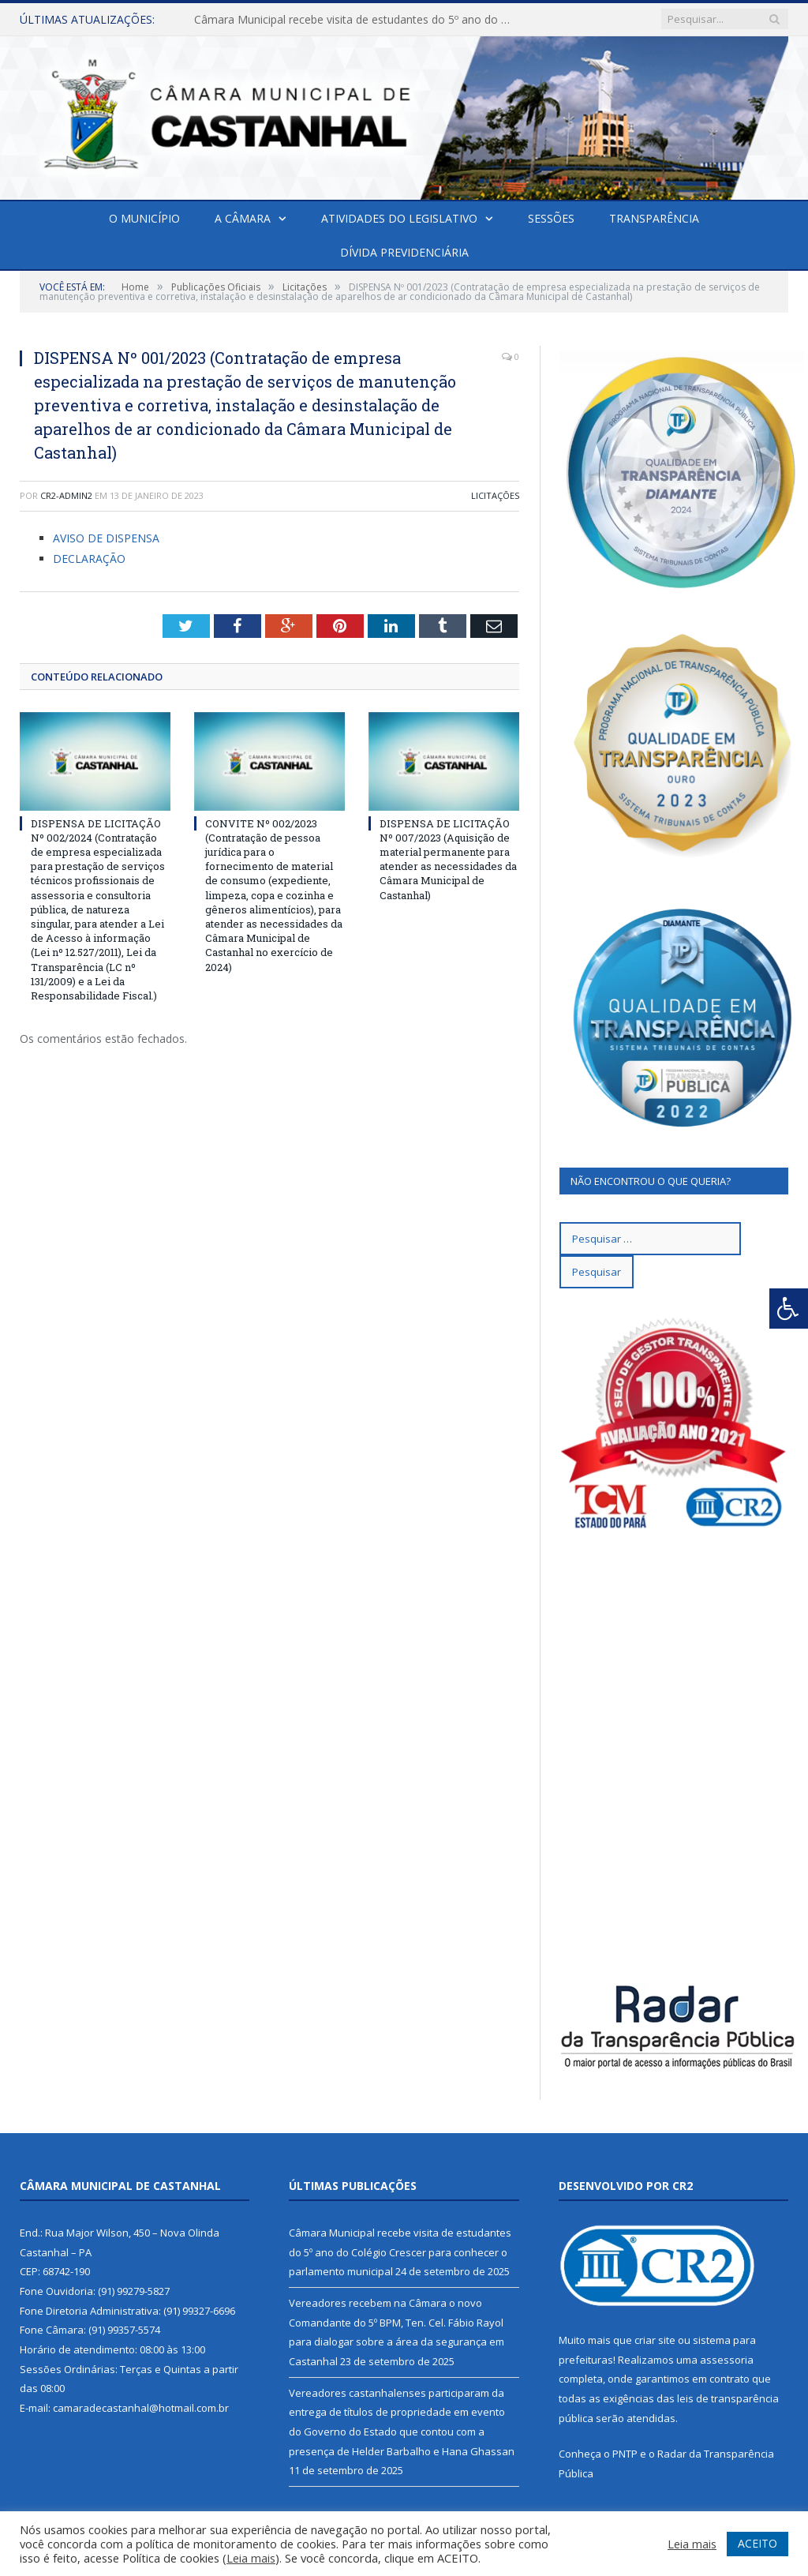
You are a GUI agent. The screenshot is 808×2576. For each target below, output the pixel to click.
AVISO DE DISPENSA (106, 538)
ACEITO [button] (757, 2543)
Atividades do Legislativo (399, 218)
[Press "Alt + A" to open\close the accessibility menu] (788, 1308)
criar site (654, 2340)
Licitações (495, 495)
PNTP (625, 2454)
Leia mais (250, 2558)
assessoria (727, 2360)
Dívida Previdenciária (404, 252)
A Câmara (243, 218)
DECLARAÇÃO (89, 558)
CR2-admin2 (66, 495)
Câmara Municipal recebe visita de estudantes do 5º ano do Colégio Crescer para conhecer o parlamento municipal (356, 20)
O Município (144, 218)
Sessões (551, 218)
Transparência (654, 218)
